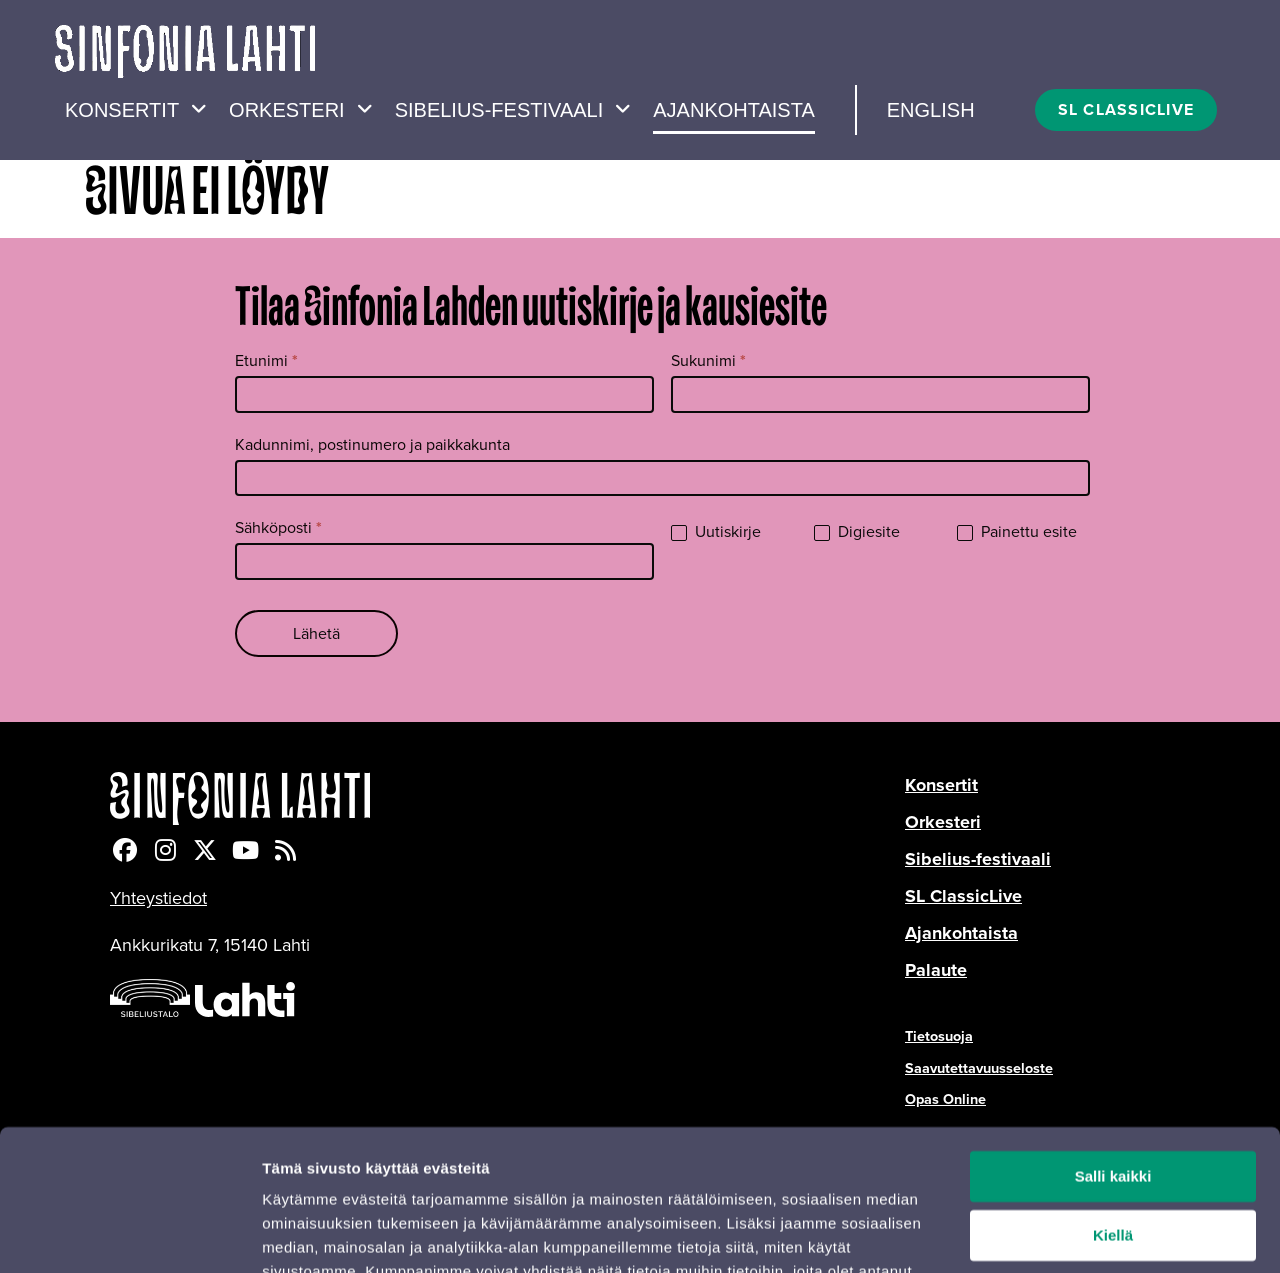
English (931, 110)
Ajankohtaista (734, 110)
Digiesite (857, 532)
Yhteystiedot (158, 898)
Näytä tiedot (305, 1233)
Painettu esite (1017, 532)
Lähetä (316, 633)
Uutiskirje (716, 532)
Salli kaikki (1113, 1059)
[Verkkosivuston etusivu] (185, 55)
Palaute (936, 970)
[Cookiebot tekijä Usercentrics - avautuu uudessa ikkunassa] (129, 1234)
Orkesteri (287, 110)
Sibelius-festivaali (499, 110)
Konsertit (122, 110)
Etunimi (266, 360)
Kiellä (1113, 1118)
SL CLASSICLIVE (1126, 109)
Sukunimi (708, 360)
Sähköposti (278, 527)
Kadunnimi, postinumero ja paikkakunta (372, 444)
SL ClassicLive (963, 896)
